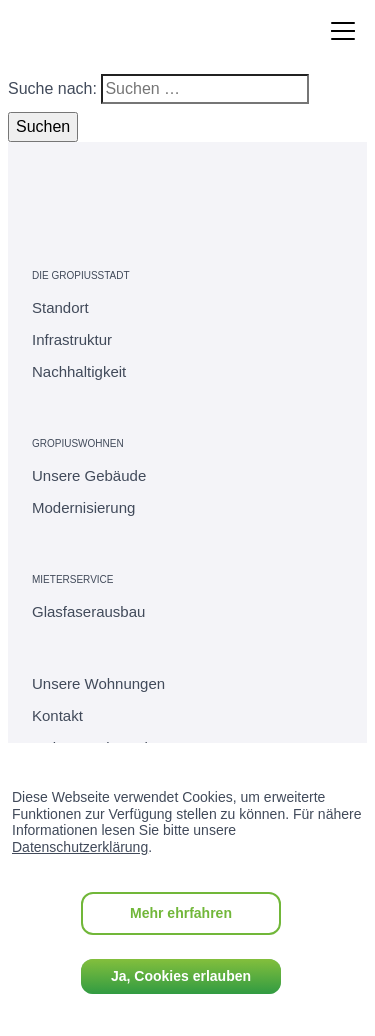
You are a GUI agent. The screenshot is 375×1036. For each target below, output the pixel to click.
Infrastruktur (72, 339)
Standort (60, 307)
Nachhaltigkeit (79, 371)
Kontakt (57, 715)
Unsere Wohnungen (98, 683)
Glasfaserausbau (88, 611)
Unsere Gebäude (89, 475)
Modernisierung (83, 507)
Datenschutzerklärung (80, 847)
